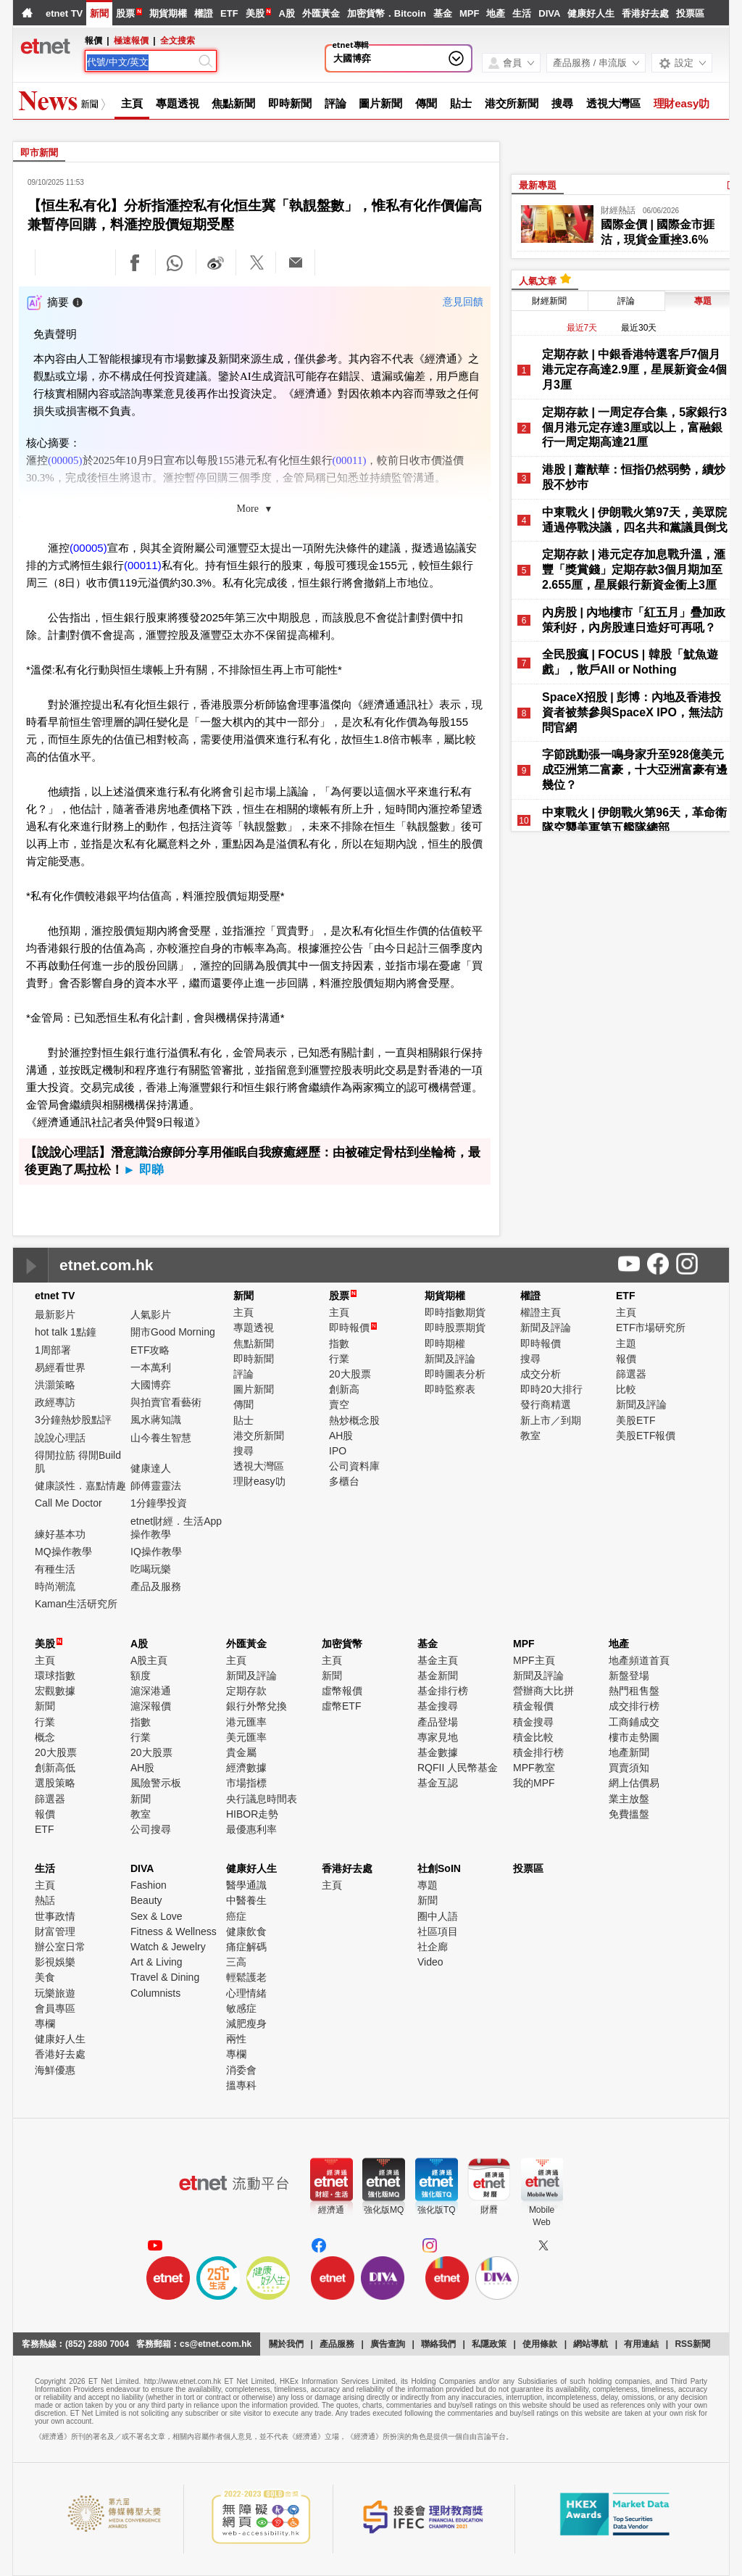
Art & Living (156, 1962)
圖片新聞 (380, 103)
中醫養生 (246, 1900)
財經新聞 (549, 301)
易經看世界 (60, 1367)
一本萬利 (150, 1367)
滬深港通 (150, 1691)
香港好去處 (645, 13)
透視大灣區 (613, 103)
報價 (626, 1358)
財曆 (489, 2210)
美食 (45, 1977)
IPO (337, 1451)
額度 (140, 1675)
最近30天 (638, 328)
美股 (255, 13)
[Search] (141, 62)
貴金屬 (241, 1752)
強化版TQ (436, 2210)
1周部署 (53, 1350)
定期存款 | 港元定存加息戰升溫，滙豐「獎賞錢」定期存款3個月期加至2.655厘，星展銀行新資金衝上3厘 (633, 569)
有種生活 (55, 1569)
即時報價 (353, 1327)
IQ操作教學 (156, 1551)
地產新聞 (629, 1752)
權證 (203, 13)
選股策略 (55, 1783)
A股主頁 (148, 1660)
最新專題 (537, 185)
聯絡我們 (438, 2344)
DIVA (549, 13)
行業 (339, 1358)
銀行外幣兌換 (256, 1706)
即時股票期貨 (455, 1327)
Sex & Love (156, 1916)
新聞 (99, 13)
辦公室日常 (60, 1946)
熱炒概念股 (354, 1420)
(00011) (350, 460)
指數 (339, 1343)
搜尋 (562, 103)
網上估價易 (634, 1783)
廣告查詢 (387, 2344)
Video (430, 1962)
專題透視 (177, 103)
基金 (442, 13)
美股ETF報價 (645, 1435)
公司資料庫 (354, 1466)
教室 (530, 1435)
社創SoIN (439, 1868)
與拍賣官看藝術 (165, 1402)
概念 (45, 1737)
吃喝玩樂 (150, 1569)
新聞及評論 (450, 1358)
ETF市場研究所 (650, 1327)
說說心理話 (60, 1438)
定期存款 (246, 1691)
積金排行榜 (538, 1752)
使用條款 (539, 2344)
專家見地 (437, 1737)
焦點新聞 (233, 103)
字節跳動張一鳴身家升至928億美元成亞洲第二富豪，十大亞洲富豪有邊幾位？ (635, 769)
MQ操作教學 (63, 1551)
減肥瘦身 (246, 2023)
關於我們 (286, 2344)
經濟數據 (246, 1767)
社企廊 (432, 1946)
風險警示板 (155, 1783)
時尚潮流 (55, 1586)
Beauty (146, 1900)
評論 (335, 103)
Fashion (148, 1885)
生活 (521, 13)
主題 (626, 1343)
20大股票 (350, 1374)
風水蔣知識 (155, 1419)
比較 (626, 1389)
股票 (125, 13)
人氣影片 (150, 1314)
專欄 (45, 2023)
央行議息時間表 (261, 1799)
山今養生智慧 (160, 1438)
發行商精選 (545, 1404)
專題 (427, 1885)
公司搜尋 (150, 1829)
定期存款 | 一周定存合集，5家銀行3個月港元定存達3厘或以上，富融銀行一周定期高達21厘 (634, 427)
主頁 (132, 103)
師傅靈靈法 (155, 1485)
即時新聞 (290, 103)
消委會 (241, 2070)
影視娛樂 (55, 1962)
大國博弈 (352, 58)
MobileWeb (541, 2216)
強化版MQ (384, 2210)
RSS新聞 (692, 2344)
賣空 (339, 1404)
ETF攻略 (150, 1350)
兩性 (236, 2039)
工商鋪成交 (634, 1722)
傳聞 (426, 103)
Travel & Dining (164, 1977)
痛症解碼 (246, 1946)
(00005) (65, 460)
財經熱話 (618, 210)
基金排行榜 (442, 1691)
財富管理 (55, 1931)
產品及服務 (155, 1586)
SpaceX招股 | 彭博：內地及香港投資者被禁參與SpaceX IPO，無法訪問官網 (632, 712)
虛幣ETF (341, 1706)
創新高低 (55, 1767)
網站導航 (590, 2344)
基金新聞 (437, 1675)
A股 (286, 13)
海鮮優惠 (55, 2070)
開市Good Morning (172, 1332)
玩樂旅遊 (55, 1993)
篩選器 (631, 1374)
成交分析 (540, 1374)
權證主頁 (540, 1312)
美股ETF (635, 1420)
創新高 (344, 1389)
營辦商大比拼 (543, 1691)
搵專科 (241, 2085)
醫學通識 (246, 1885)
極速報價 (131, 41)
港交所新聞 (512, 103)
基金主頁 (437, 1660)
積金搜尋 (533, 1722)
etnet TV (64, 13)
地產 (495, 13)
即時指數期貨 (455, 1312)
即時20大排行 (551, 1389)
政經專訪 (55, 1402)
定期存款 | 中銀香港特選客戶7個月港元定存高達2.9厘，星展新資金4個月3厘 (634, 369)
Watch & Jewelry (168, 1946)
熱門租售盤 (634, 1691)
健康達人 (150, 1468)
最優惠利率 (251, 1829)
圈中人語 (437, 1916)
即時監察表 (450, 1389)
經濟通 (331, 2210)
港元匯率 (246, 1722)
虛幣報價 (342, 1691)
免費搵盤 (629, 1814)
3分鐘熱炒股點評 (73, 1419)
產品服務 (337, 2344)
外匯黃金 (321, 13)
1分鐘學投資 (158, 1503)
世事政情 (55, 1916)
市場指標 (246, 1783)
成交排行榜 (634, 1706)
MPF (469, 13)
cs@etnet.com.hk (215, 2344)
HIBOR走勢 (252, 1814)
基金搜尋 (437, 1706)
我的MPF (534, 1783)
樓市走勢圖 (634, 1737)
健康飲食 (246, 1931)
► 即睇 (143, 1170)
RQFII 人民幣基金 (457, 1767)
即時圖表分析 (455, 1374)
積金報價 (533, 1706)
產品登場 (437, 1722)
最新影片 (55, 1314)
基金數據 (437, 1752)
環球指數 (55, 1675)
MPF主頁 (534, 1660)
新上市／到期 (550, 1420)
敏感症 (241, 2008)
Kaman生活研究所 (76, 1604)
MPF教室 (534, 1767)
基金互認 (437, 1783)
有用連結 (641, 2344)
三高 (236, 1962)
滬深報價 (150, 1706)
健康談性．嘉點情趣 (80, 1485)
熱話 (45, 1900)
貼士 (461, 103)
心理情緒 (246, 1993)
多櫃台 (344, 1481)
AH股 (341, 1435)
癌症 (236, 1916)
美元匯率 (246, 1737)
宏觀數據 (55, 1691)
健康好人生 (590, 13)
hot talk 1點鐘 (65, 1332)
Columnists (155, 1993)
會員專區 (55, 2008)
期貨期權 (168, 13)
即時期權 (445, 1343)
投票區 (690, 13)
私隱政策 (489, 2344)
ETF (229, 13)
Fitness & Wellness (173, 1931)
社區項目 (437, 1931)
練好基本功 (60, 1534)
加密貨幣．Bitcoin (386, 13)
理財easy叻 (682, 103)
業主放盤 (629, 1799)
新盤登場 (629, 1675)
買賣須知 (629, 1767)
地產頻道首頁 (639, 1660)
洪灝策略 (55, 1385)
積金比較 (533, 1737)
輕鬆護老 (246, 1977)
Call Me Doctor (68, 1503)
